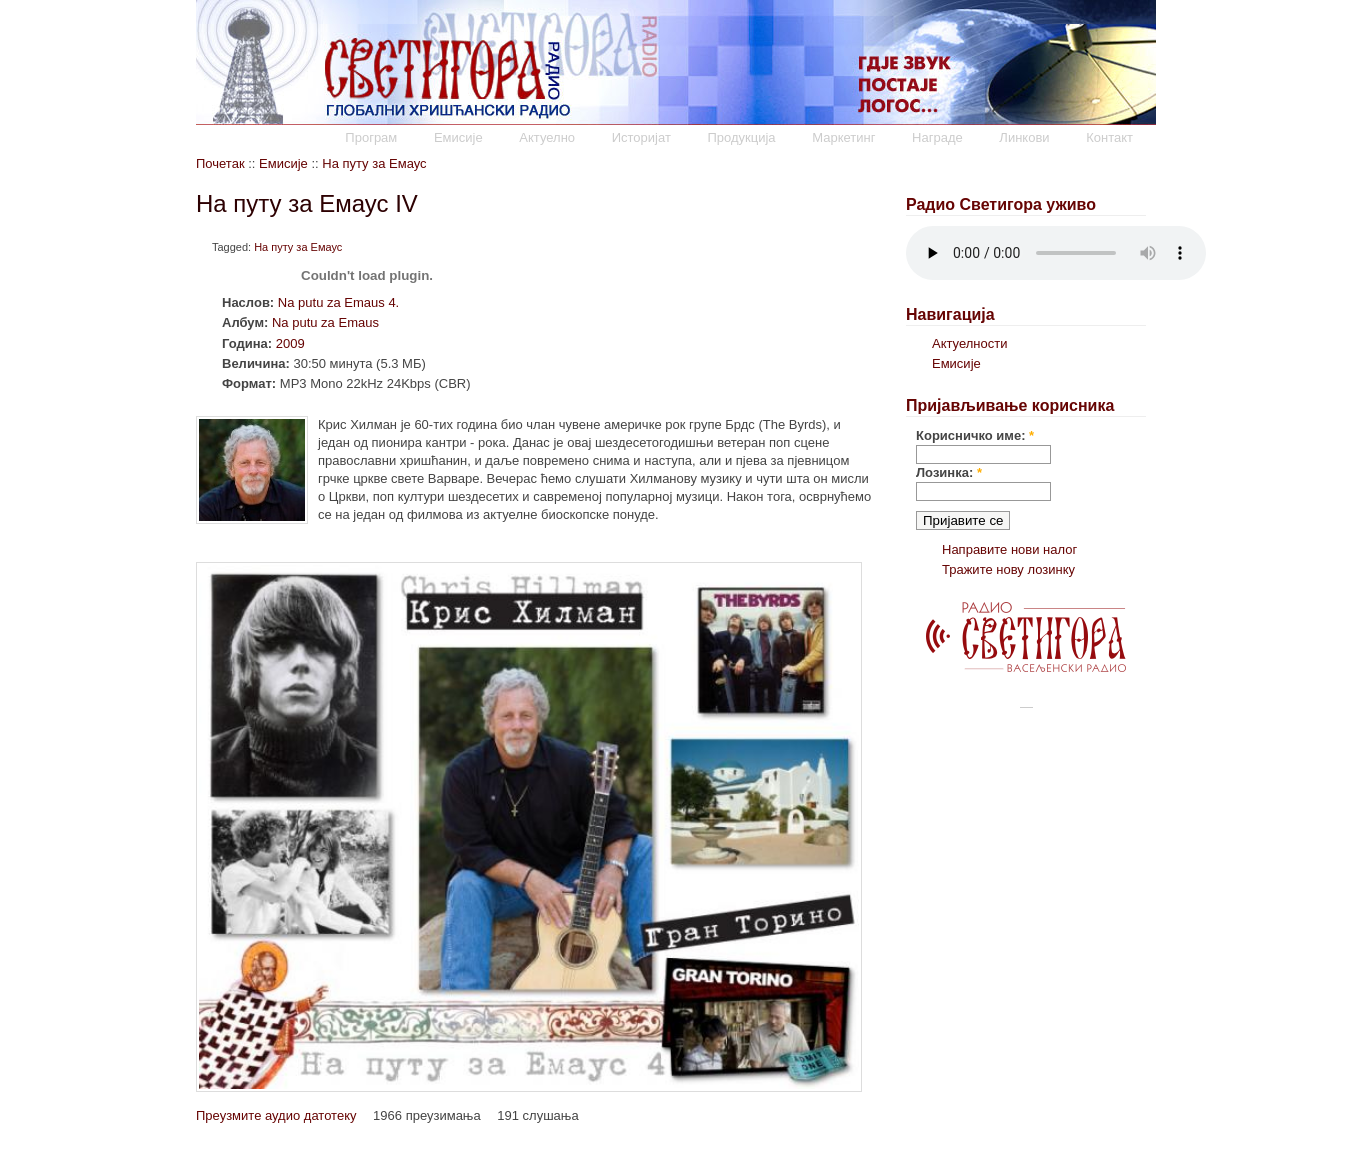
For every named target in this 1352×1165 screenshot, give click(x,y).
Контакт (1109, 137)
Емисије (458, 137)
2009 (290, 343)
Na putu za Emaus (325, 322)
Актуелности (969, 343)
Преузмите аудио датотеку (276, 1115)
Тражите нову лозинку (1008, 569)
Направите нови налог (1009, 549)
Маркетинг (843, 137)
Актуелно (547, 137)
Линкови (1024, 137)
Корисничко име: (975, 435)
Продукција (741, 137)
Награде (937, 137)
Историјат (641, 137)
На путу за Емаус (374, 163)
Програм (371, 137)
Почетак (220, 163)
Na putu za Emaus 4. (338, 302)
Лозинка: (949, 472)
